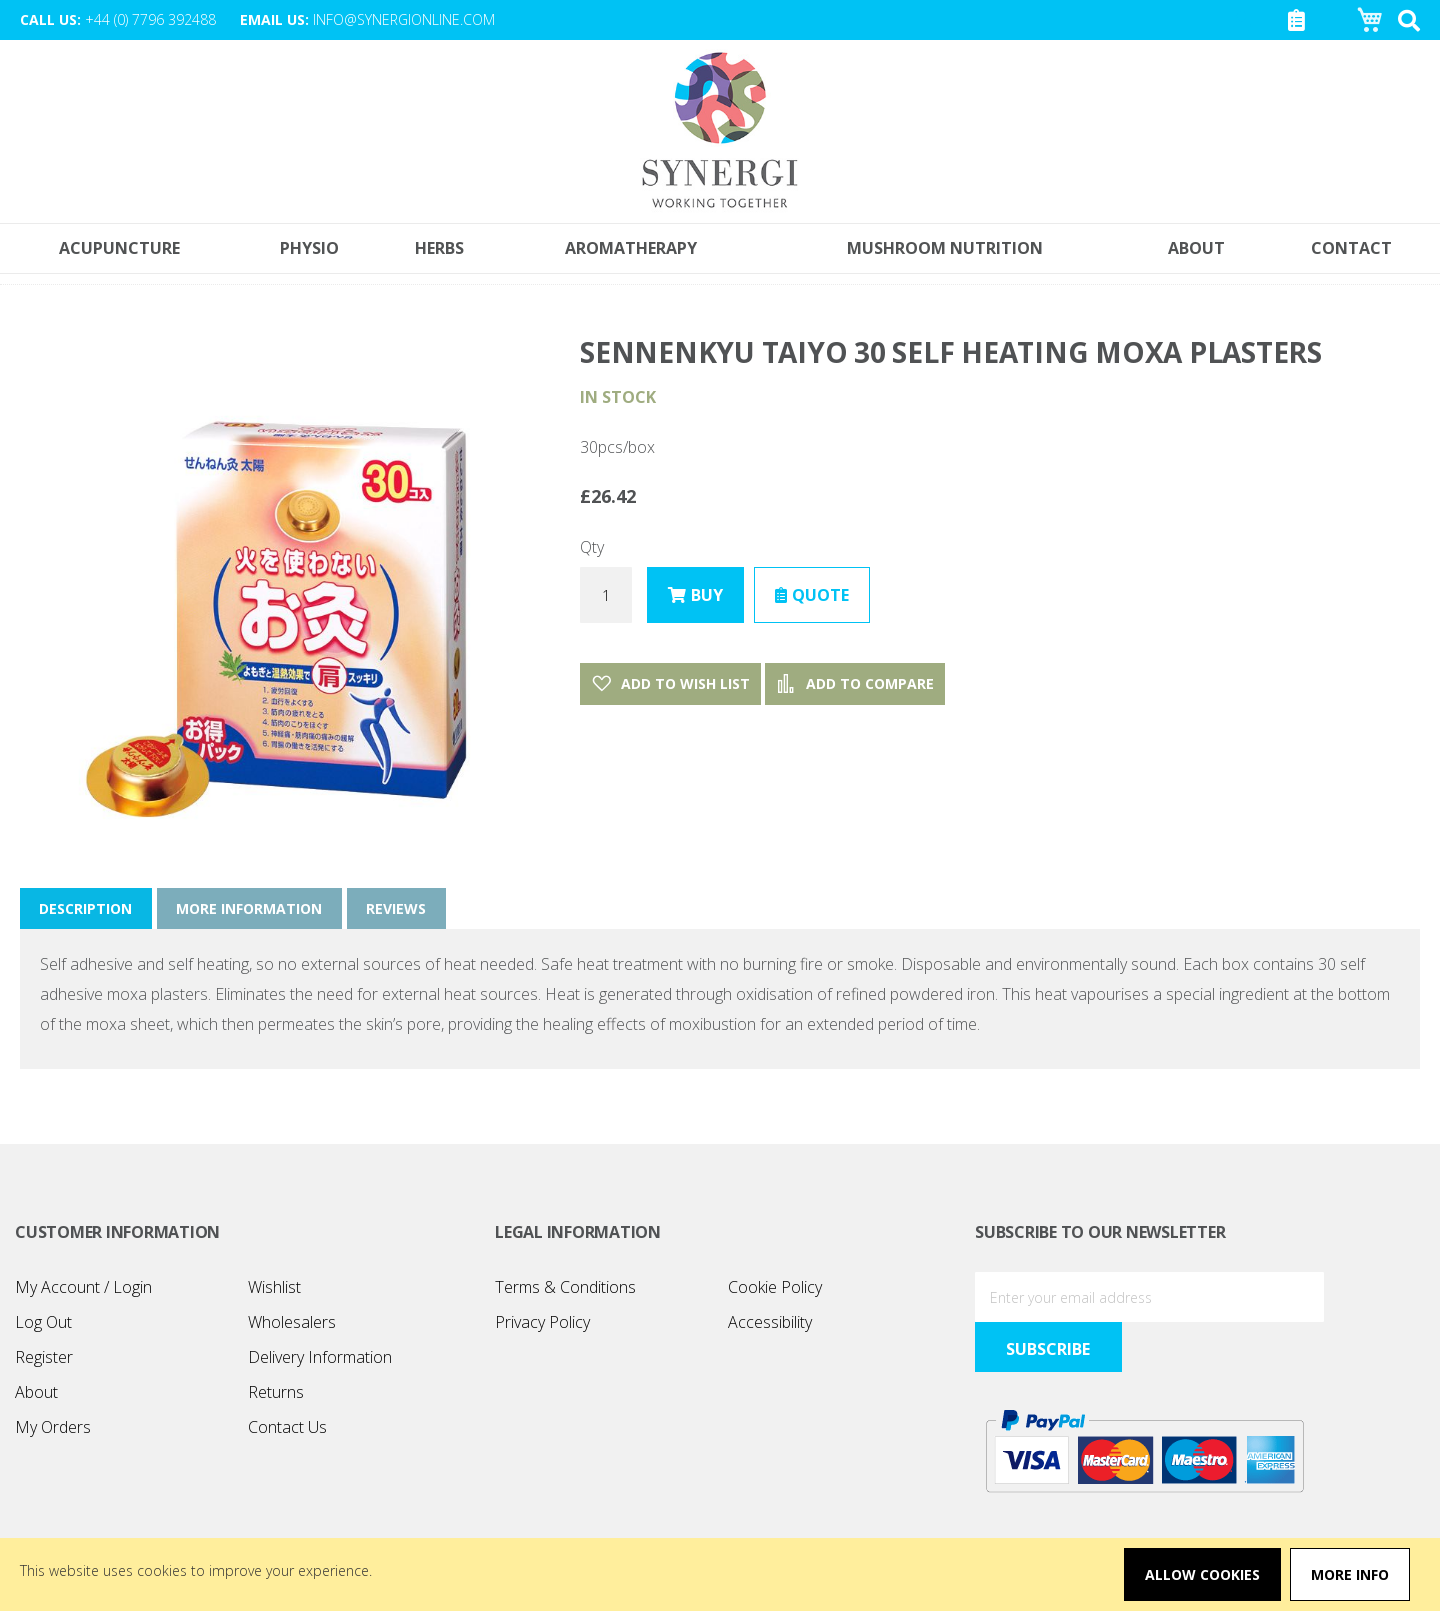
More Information (251, 909)
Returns (276, 1393)
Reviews (399, 909)
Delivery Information (320, 1358)
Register (44, 1358)
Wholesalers (292, 1323)
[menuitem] (1352, 250)
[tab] (86, 910)
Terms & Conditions (565, 1288)
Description (86, 909)
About (36, 1393)
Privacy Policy (542, 1323)
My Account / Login (83, 1288)
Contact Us (287, 1428)
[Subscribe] (1369, 1298)
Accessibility (770, 1323)
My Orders (53, 1428)
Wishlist (274, 1288)
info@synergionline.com (404, 19)
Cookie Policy (775, 1288)
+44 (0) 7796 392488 (150, 19)
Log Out (43, 1323)
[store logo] (720, 132)
